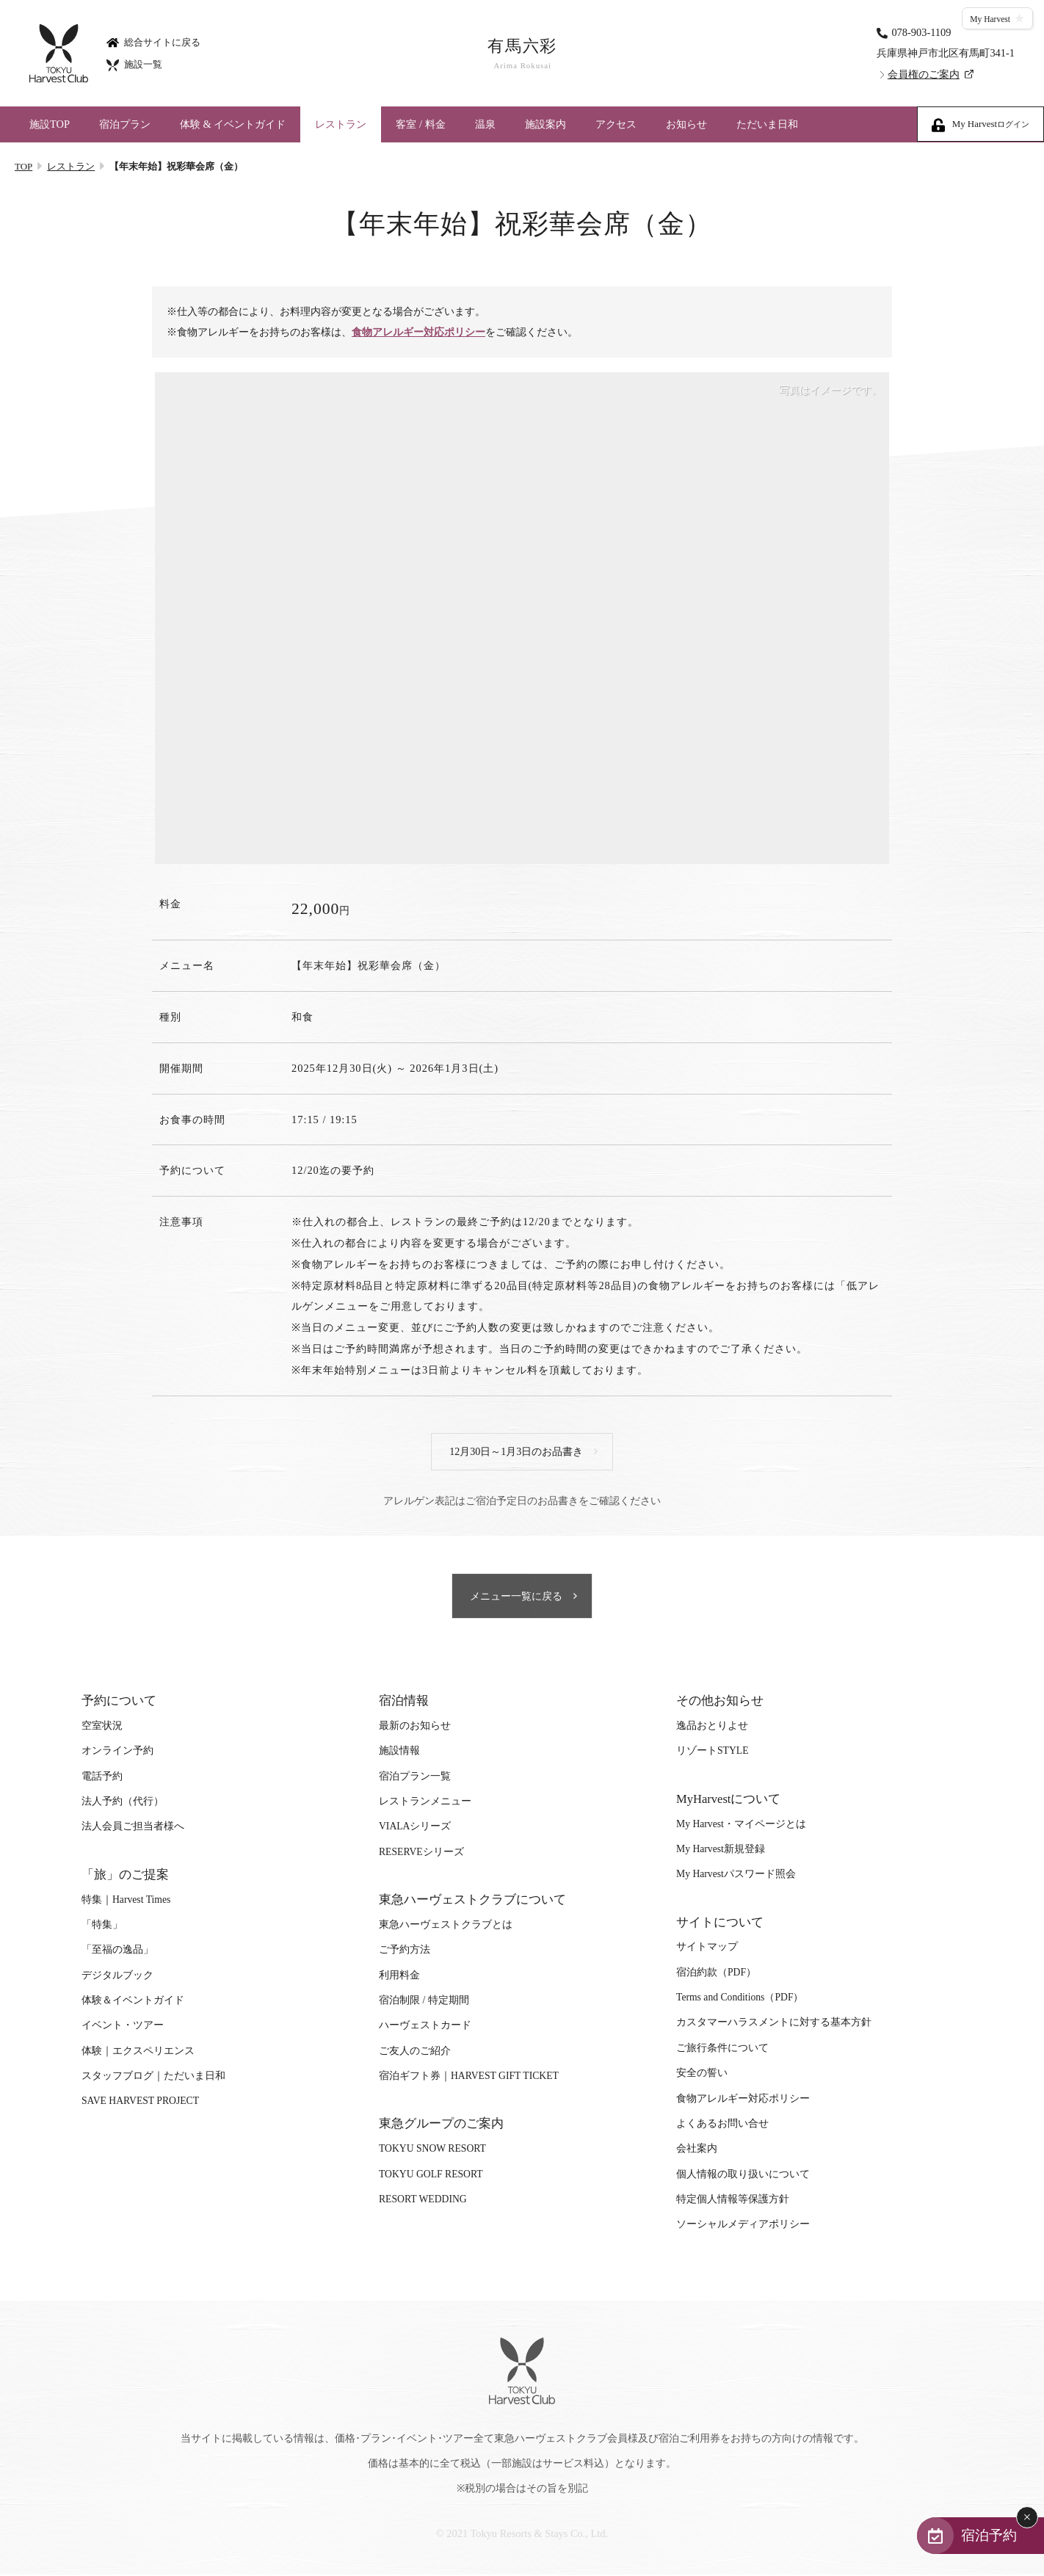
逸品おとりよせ (712, 1727)
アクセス (616, 124)
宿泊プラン (125, 124)
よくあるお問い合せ (722, 2125)
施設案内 (545, 124)
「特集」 (102, 1926)
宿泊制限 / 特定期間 (424, 2002)
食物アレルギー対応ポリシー (421, 332)
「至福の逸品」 (117, 1951)
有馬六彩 (522, 53)
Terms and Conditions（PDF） (739, 1999)
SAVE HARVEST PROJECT (140, 2102)
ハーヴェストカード (425, 2027)
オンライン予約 (117, 1752)
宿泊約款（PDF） (716, 1974)
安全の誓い (702, 2074)
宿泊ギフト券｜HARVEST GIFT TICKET (469, 2077)
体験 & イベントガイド (233, 124)
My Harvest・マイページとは (741, 1825)
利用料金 (399, 1977)
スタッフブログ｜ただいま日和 (153, 2077)
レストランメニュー (425, 1803)
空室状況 (102, 1727)
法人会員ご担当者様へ (132, 1828)
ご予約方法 (404, 1951)
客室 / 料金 (420, 124)
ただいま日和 (767, 124)
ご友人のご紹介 (415, 2052)
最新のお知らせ (415, 1727)
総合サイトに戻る (153, 41)
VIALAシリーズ (415, 1828)
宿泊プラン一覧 (415, 1778)
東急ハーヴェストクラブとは (445, 1926)
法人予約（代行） (122, 1803)
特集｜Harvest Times (125, 1900)
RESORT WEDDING (423, 2201)
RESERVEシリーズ (421, 1854)
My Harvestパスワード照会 (736, 1876)
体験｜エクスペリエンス (138, 2052)
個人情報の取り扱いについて (743, 2176)
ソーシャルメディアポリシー (743, 2226)
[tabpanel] (522, 619)
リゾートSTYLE (712, 1752)
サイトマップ (707, 1948)
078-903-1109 (921, 31)
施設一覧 (134, 64)
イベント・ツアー (122, 2027)
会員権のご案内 (924, 74)
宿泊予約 (987, 2534)
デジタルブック (117, 1977)
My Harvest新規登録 (720, 1851)
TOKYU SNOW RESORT (432, 2150)
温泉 (485, 124)
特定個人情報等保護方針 (732, 2201)
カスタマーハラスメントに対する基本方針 (773, 2024)
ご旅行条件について (722, 2050)
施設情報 (399, 1752)
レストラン (340, 124)
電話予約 (102, 1778)
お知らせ (686, 124)
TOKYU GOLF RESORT (431, 2176)
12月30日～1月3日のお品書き (517, 1452)
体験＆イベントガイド (132, 2002)
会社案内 (696, 2150)
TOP (23, 166)
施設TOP (49, 124)
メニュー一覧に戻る (517, 1597)
